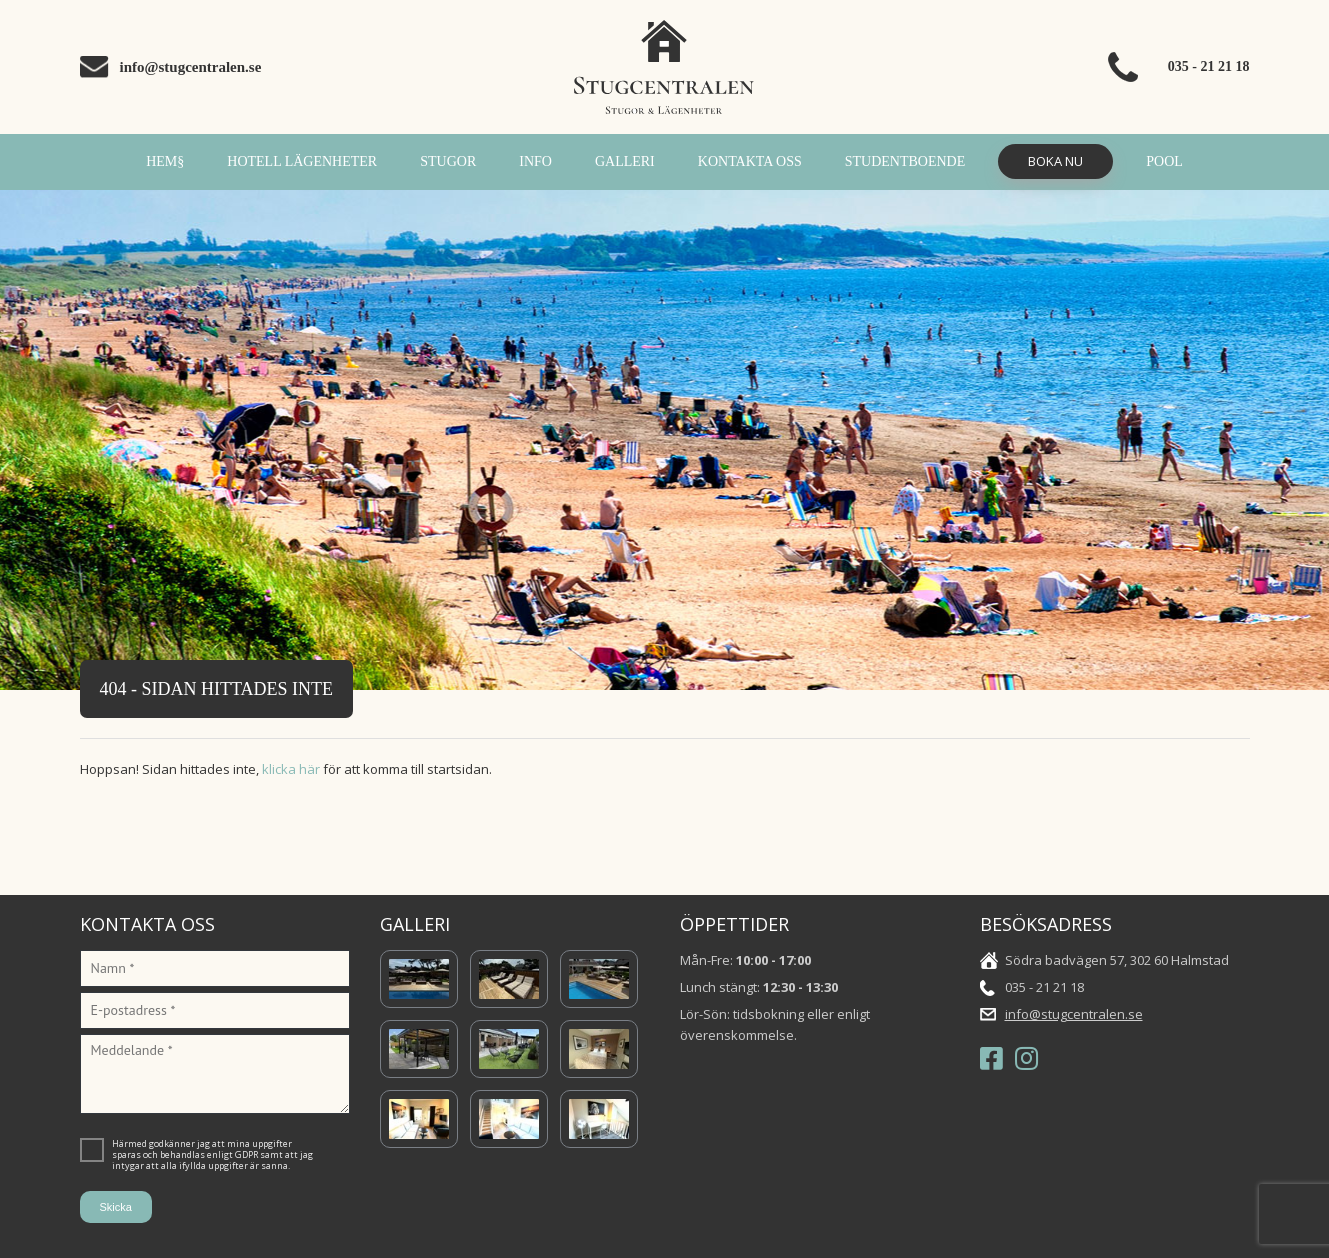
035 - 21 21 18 (1209, 66)
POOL (1164, 161)
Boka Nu (1055, 161)
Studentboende (905, 161)
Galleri (625, 161)
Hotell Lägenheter (302, 161)
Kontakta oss (750, 161)
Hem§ (165, 161)
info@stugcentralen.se (191, 67)
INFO (535, 161)
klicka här (291, 769)
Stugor (448, 161)
